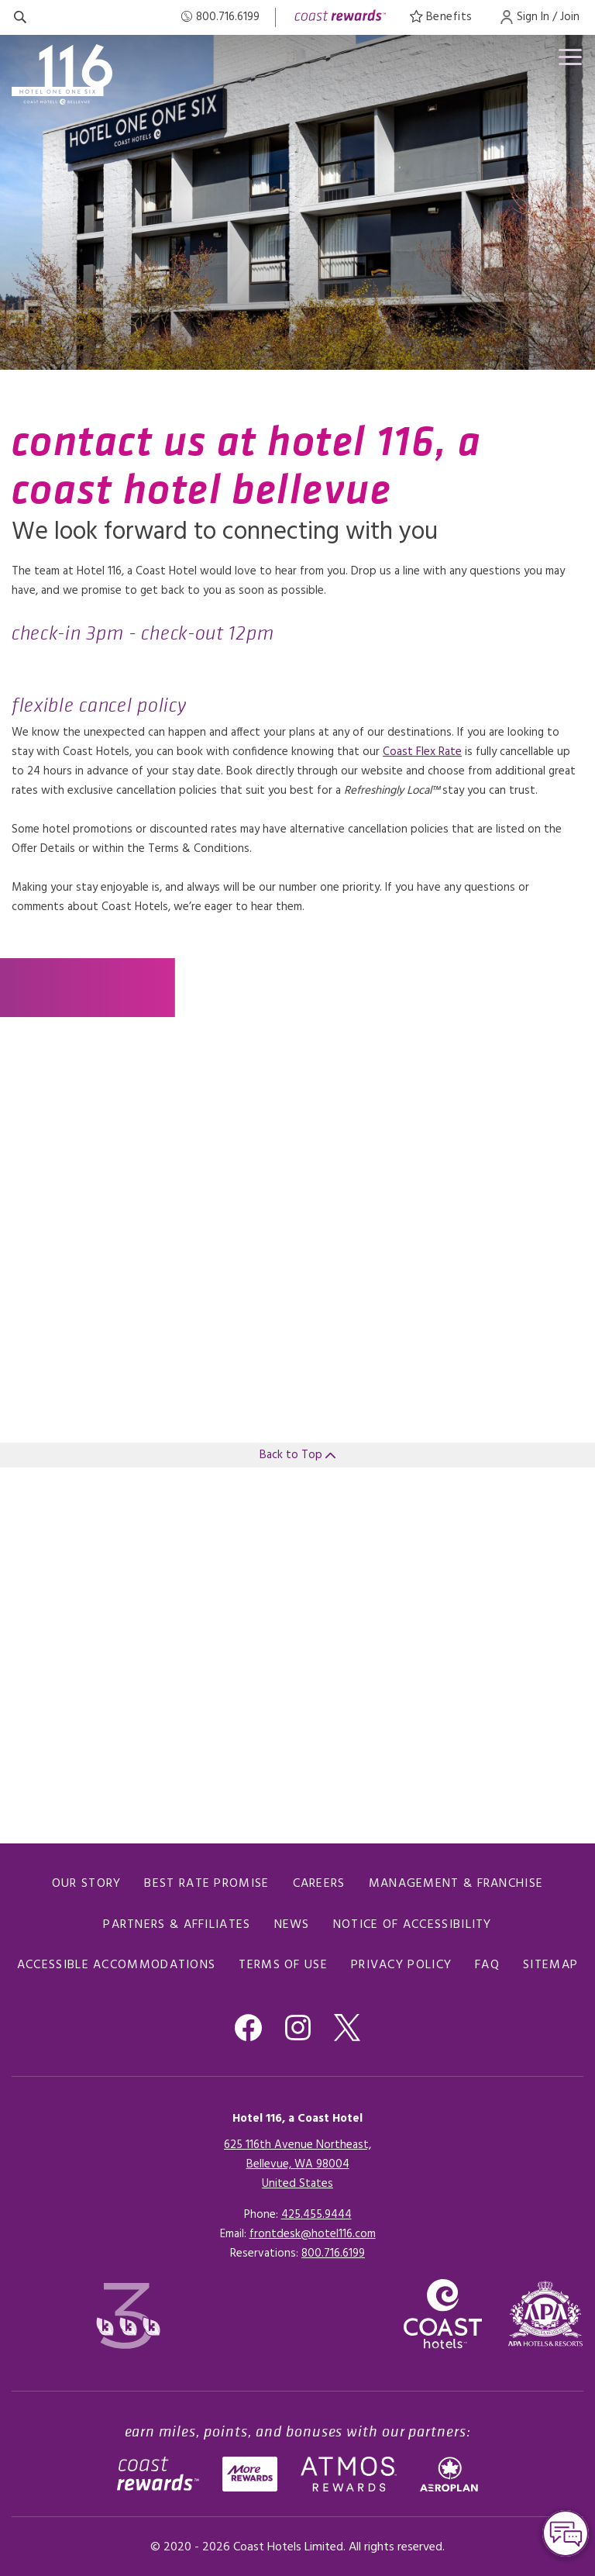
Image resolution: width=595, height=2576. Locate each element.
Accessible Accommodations (116, 1965)
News (292, 1925)
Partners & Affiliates (176, 1925)
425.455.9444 (316, 2214)
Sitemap (550, 1965)
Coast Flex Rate (422, 752)
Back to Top (297, 1455)
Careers (319, 1884)
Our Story (87, 1884)
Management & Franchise (456, 1884)
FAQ (487, 1965)
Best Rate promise (206, 1884)
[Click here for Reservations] (333, 2253)
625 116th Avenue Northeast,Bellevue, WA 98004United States (297, 2164)
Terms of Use (283, 1965)
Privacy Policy (401, 1965)
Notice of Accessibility (412, 1925)
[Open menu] (567, 60)
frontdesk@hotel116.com (312, 2234)
